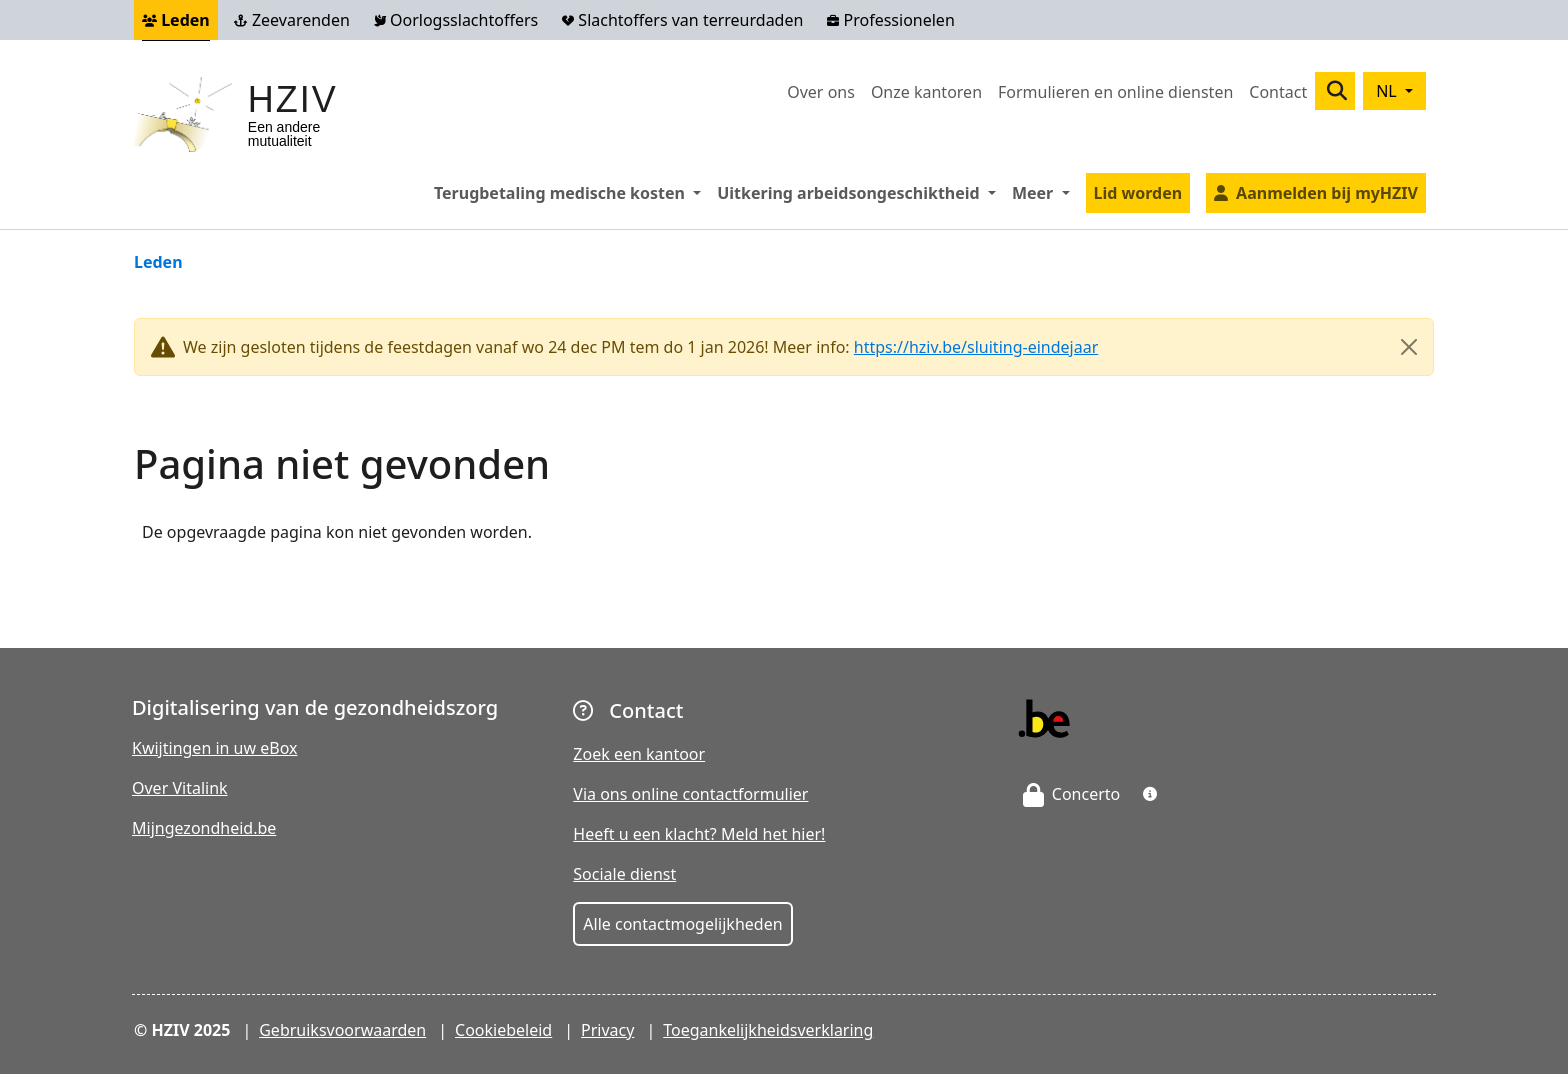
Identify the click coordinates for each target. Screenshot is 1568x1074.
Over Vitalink (180, 788)
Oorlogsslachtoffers (456, 20)
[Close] (1409, 347)
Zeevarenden (292, 20)
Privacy (607, 1030)
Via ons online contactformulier (690, 794)
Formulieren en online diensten (1115, 92)
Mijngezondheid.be (204, 828)
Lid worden (1138, 193)
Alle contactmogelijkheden (682, 924)
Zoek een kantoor (639, 754)
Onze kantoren (926, 92)
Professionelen (890, 20)
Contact (1278, 92)
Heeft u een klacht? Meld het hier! (699, 834)
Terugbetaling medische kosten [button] (571, 192)
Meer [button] (1045, 192)
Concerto (1072, 794)
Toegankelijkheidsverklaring (768, 1030)
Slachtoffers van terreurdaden (682, 20)
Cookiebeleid (503, 1030)
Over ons (821, 92)
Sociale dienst (624, 874)
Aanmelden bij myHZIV (1327, 193)
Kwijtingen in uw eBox (215, 748)
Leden (176, 20)
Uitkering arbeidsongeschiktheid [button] (860, 192)
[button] (1150, 794)
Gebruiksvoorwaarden (342, 1030)
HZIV (293, 99)
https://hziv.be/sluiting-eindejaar (976, 347)
